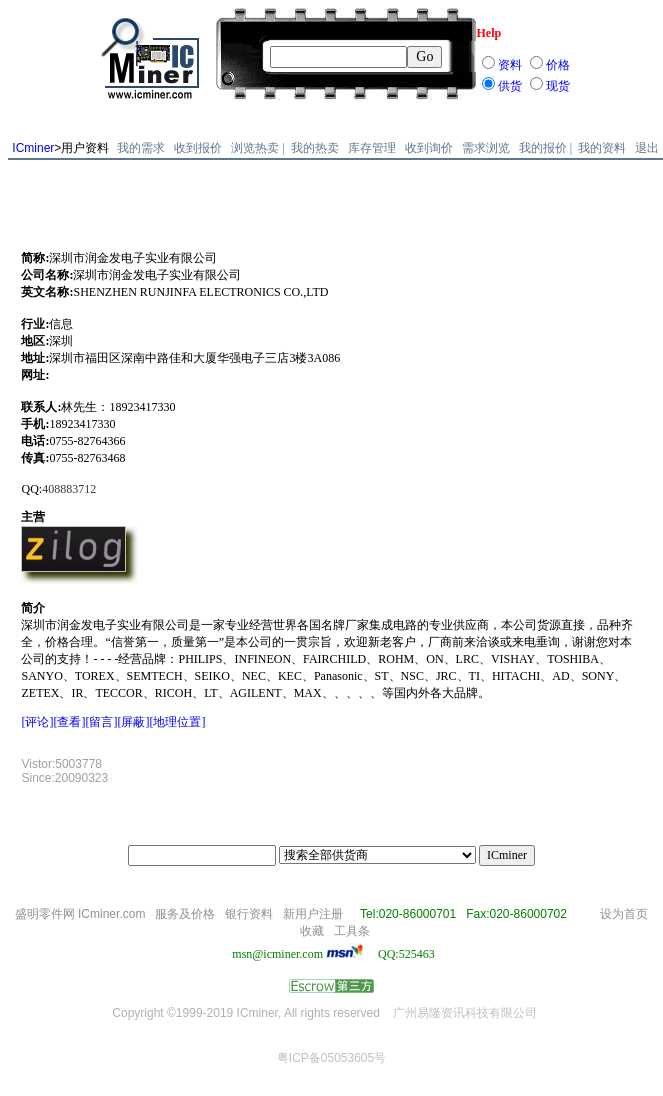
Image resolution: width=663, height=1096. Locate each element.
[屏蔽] (133, 722)
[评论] (37, 722)
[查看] (69, 722)
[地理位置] (177, 722)
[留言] (101, 722)
